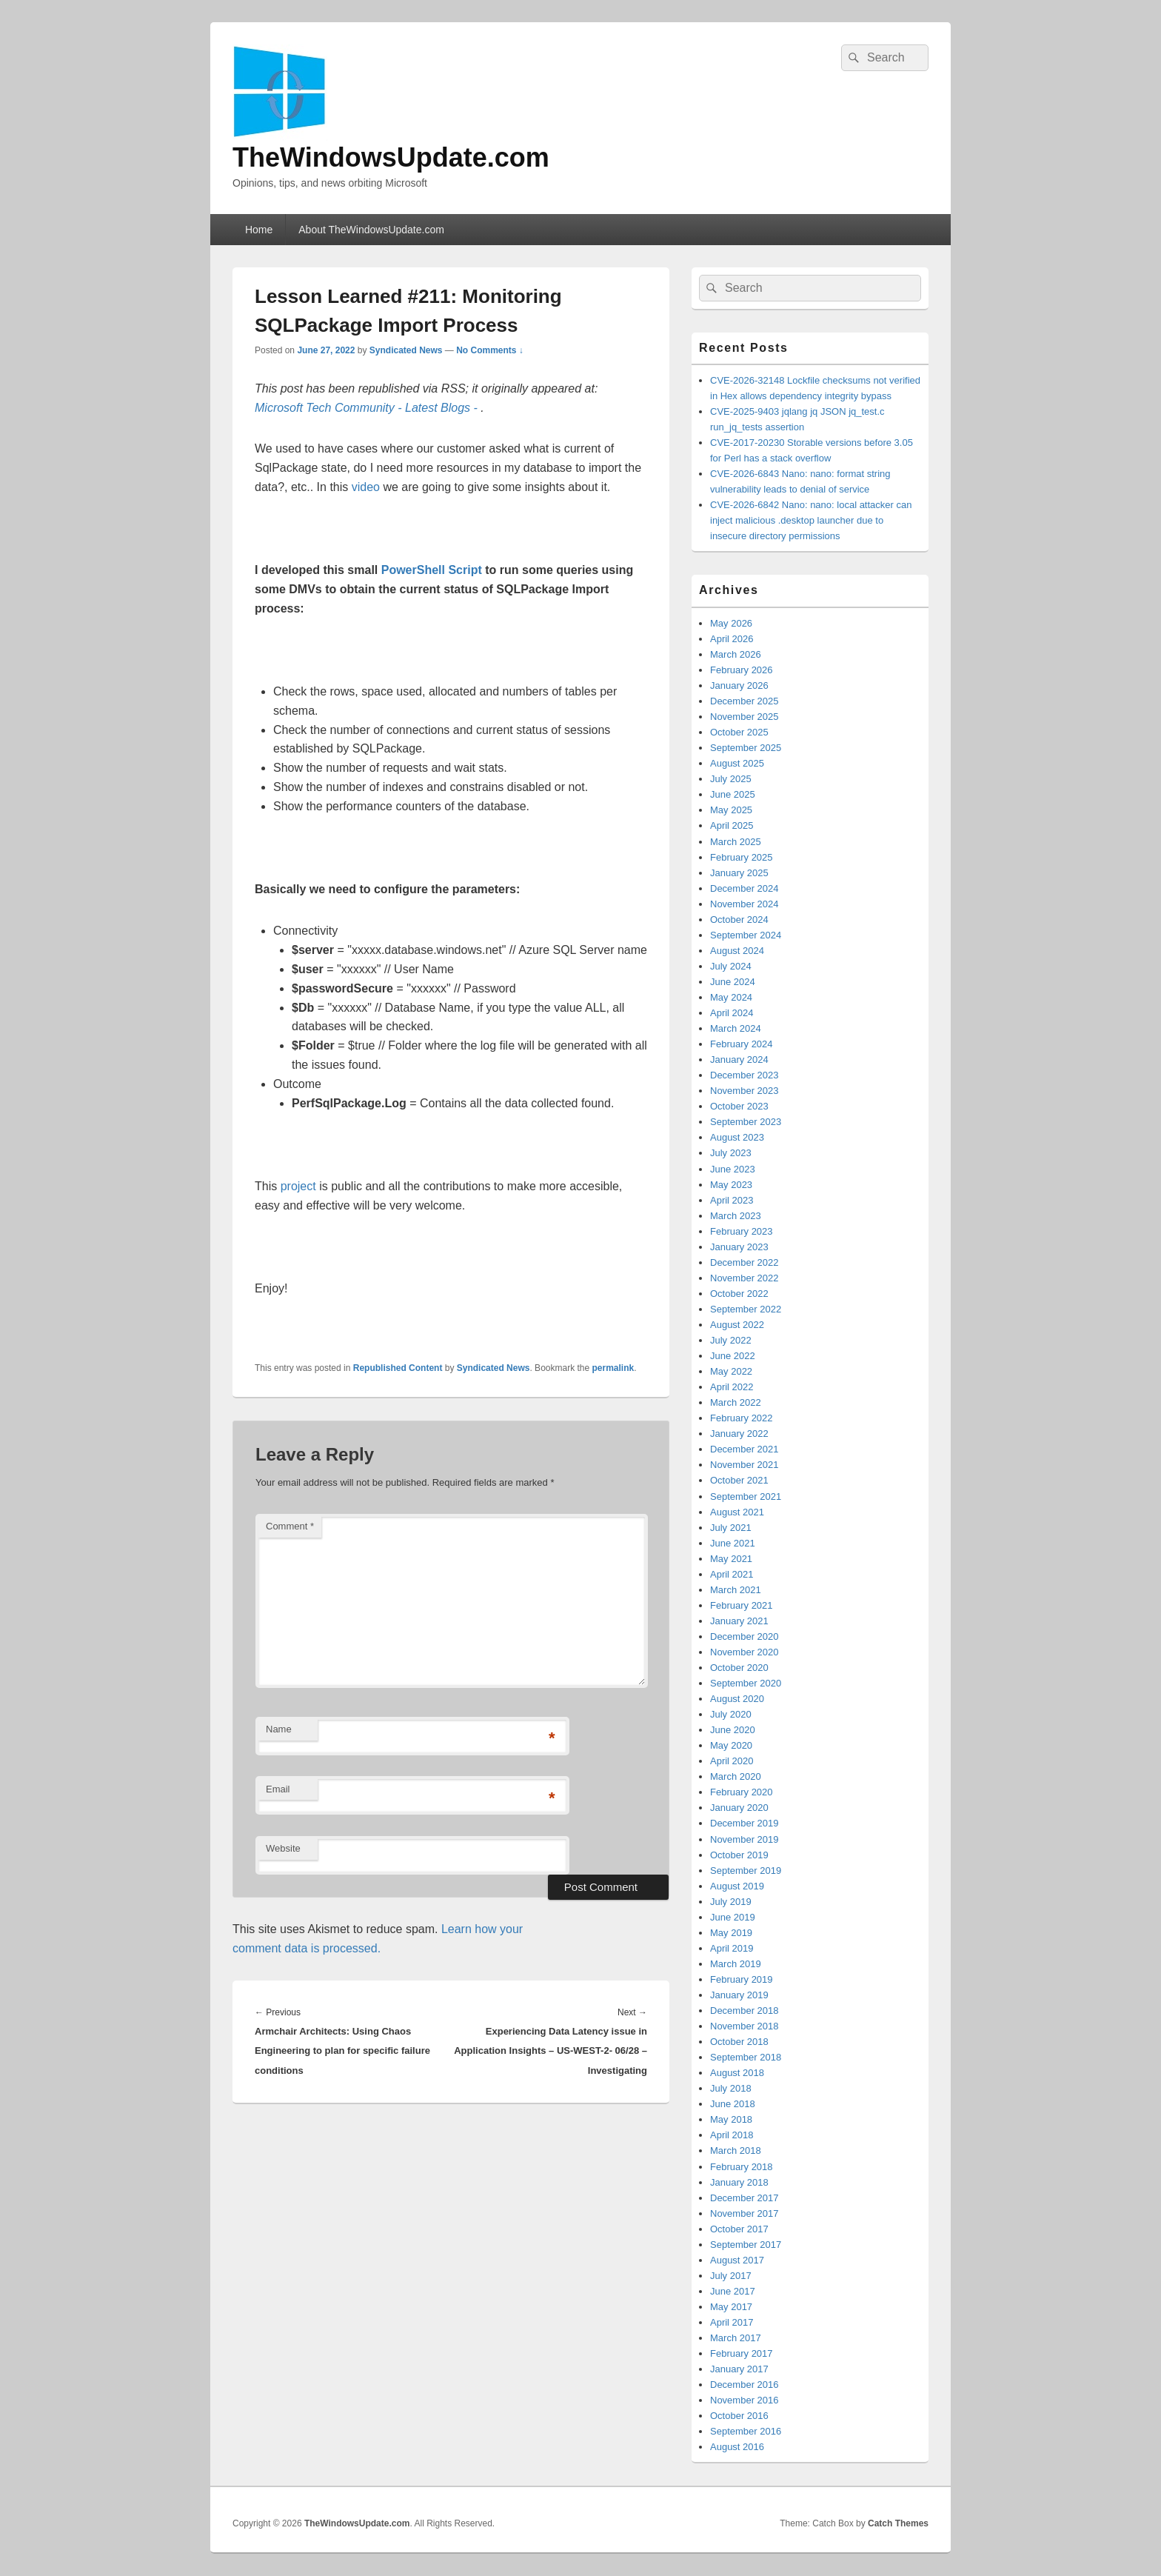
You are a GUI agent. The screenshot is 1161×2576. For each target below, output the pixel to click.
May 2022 (731, 1371)
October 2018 (739, 2041)
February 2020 (741, 1792)
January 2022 (739, 1433)
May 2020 (731, 1745)
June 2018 (732, 2103)
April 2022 (732, 1386)
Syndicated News (406, 350)
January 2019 (739, 1995)
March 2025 (735, 841)
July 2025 (731, 778)
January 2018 (739, 2182)
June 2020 (732, 1729)
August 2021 (737, 1512)
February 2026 (741, 669)
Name (279, 1729)
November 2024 (744, 904)
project (298, 1186)
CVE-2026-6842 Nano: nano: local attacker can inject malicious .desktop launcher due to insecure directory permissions (810, 520)
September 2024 (745, 935)
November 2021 (744, 1464)
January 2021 (739, 1620)
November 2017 (744, 2213)
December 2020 (744, 1636)
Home (258, 230)
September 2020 (745, 1683)
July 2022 (731, 1340)
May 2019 (731, 1932)
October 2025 (739, 732)
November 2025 (744, 716)
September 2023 (745, 1121)
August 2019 (737, 1886)
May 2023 (731, 1184)
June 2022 (732, 1355)
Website (283, 1848)
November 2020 (744, 1652)
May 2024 (731, 997)
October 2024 (739, 919)
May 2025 (731, 809)
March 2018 (735, 2150)
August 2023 (737, 1137)
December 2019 (744, 1823)
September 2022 (745, 1309)
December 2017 (744, 2197)
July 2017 (731, 2275)
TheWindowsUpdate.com (390, 157)
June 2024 (732, 981)
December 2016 (744, 2384)
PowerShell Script (431, 570)
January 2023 (739, 1246)
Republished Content (398, 1368)
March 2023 (735, 1215)
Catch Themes (898, 2523)
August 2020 (737, 1698)
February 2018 (741, 2166)
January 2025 (739, 872)
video (366, 487)
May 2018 (731, 2119)
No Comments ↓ (489, 350)
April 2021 (732, 1574)
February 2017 (741, 2353)
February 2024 (741, 1044)
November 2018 (744, 2026)
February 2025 (741, 857)
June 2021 (732, 1543)
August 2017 (737, 2260)
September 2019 (745, 1870)
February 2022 (741, 1418)
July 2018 (731, 2088)
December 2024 (744, 888)
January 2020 (739, 1807)
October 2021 (739, 1480)
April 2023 (732, 1200)
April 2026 (732, 638)
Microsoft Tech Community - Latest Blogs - (368, 407)
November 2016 (744, 2400)
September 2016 (745, 2431)
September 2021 (745, 1496)
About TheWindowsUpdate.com (371, 230)
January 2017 (739, 2369)
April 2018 (732, 2134)
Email (278, 1789)
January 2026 (739, 685)
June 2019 (732, 1917)
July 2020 (731, 1714)
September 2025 (745, 747)
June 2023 (732, 1169)
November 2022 (744, 1278)
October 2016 (739, 2415)
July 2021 (731, 1527)
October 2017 (739, 2229)
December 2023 (744, 1075)
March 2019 (735, 1963)
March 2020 (735, 1776)
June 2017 (732, 2291)
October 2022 (739, 1293)
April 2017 (732, 2322)
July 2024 (731, 966)
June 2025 (732, 794)
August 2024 (737, 950)
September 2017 (745, 2244)
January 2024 (739, 1059)
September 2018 (745, 2057)
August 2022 (737, 1324)
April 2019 (732, 1948)
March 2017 (735, 2337)
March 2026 (735, 654)
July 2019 (731, 1901)
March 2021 (735, 1589)
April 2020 (732, 1760)
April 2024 (732, 1012)
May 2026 (731, 623)
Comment (290, 1526)
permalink (613, 1368)
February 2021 (741, 1605)
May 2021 (731, 1558)
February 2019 (741, 1979)
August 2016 (737, 2446)
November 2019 (744, 1839)
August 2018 (737, 2072)
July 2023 (731, 1152)
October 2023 (739, 1106)
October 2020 (739, 1667)
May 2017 (731, 2306)
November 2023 (744, 1090)
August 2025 (737, 763)
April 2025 (732, 825)
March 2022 (735, 1402)
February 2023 (741, 1231)
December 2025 (744, 701)
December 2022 (744, 1262)
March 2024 (735, 1028)
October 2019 (739, 1855)
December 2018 (744, 2010)
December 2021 (744, 1449)
